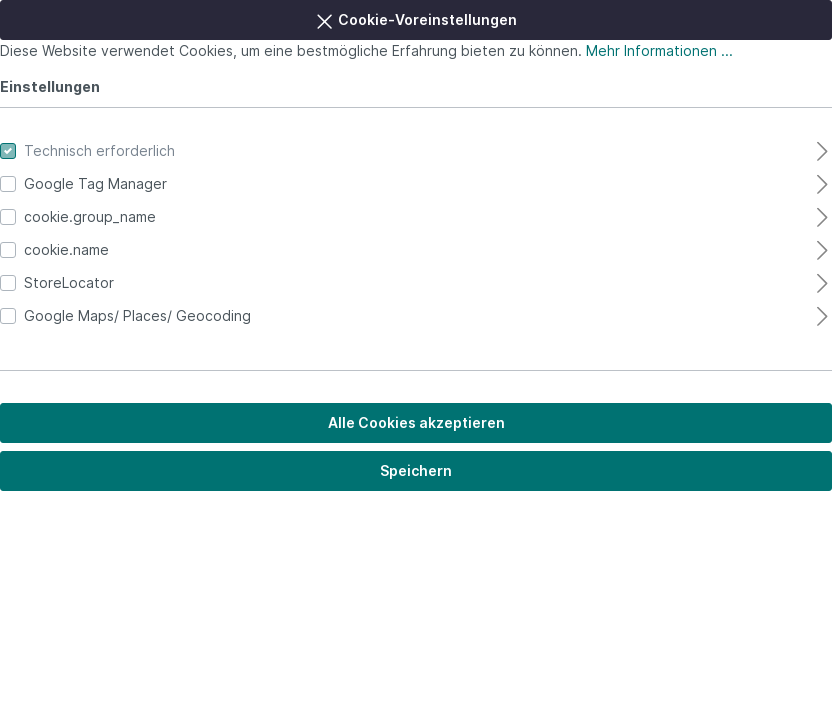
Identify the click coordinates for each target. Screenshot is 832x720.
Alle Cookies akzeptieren (416, 422)
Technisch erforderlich (99, 150)
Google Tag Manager (95, 183)
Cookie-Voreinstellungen (415, 17)
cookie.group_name (90, 216)
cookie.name (66, 249)
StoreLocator (69, 282)
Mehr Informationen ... (659, 50)
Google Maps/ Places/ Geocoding (137, 315)
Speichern (416, 470)
